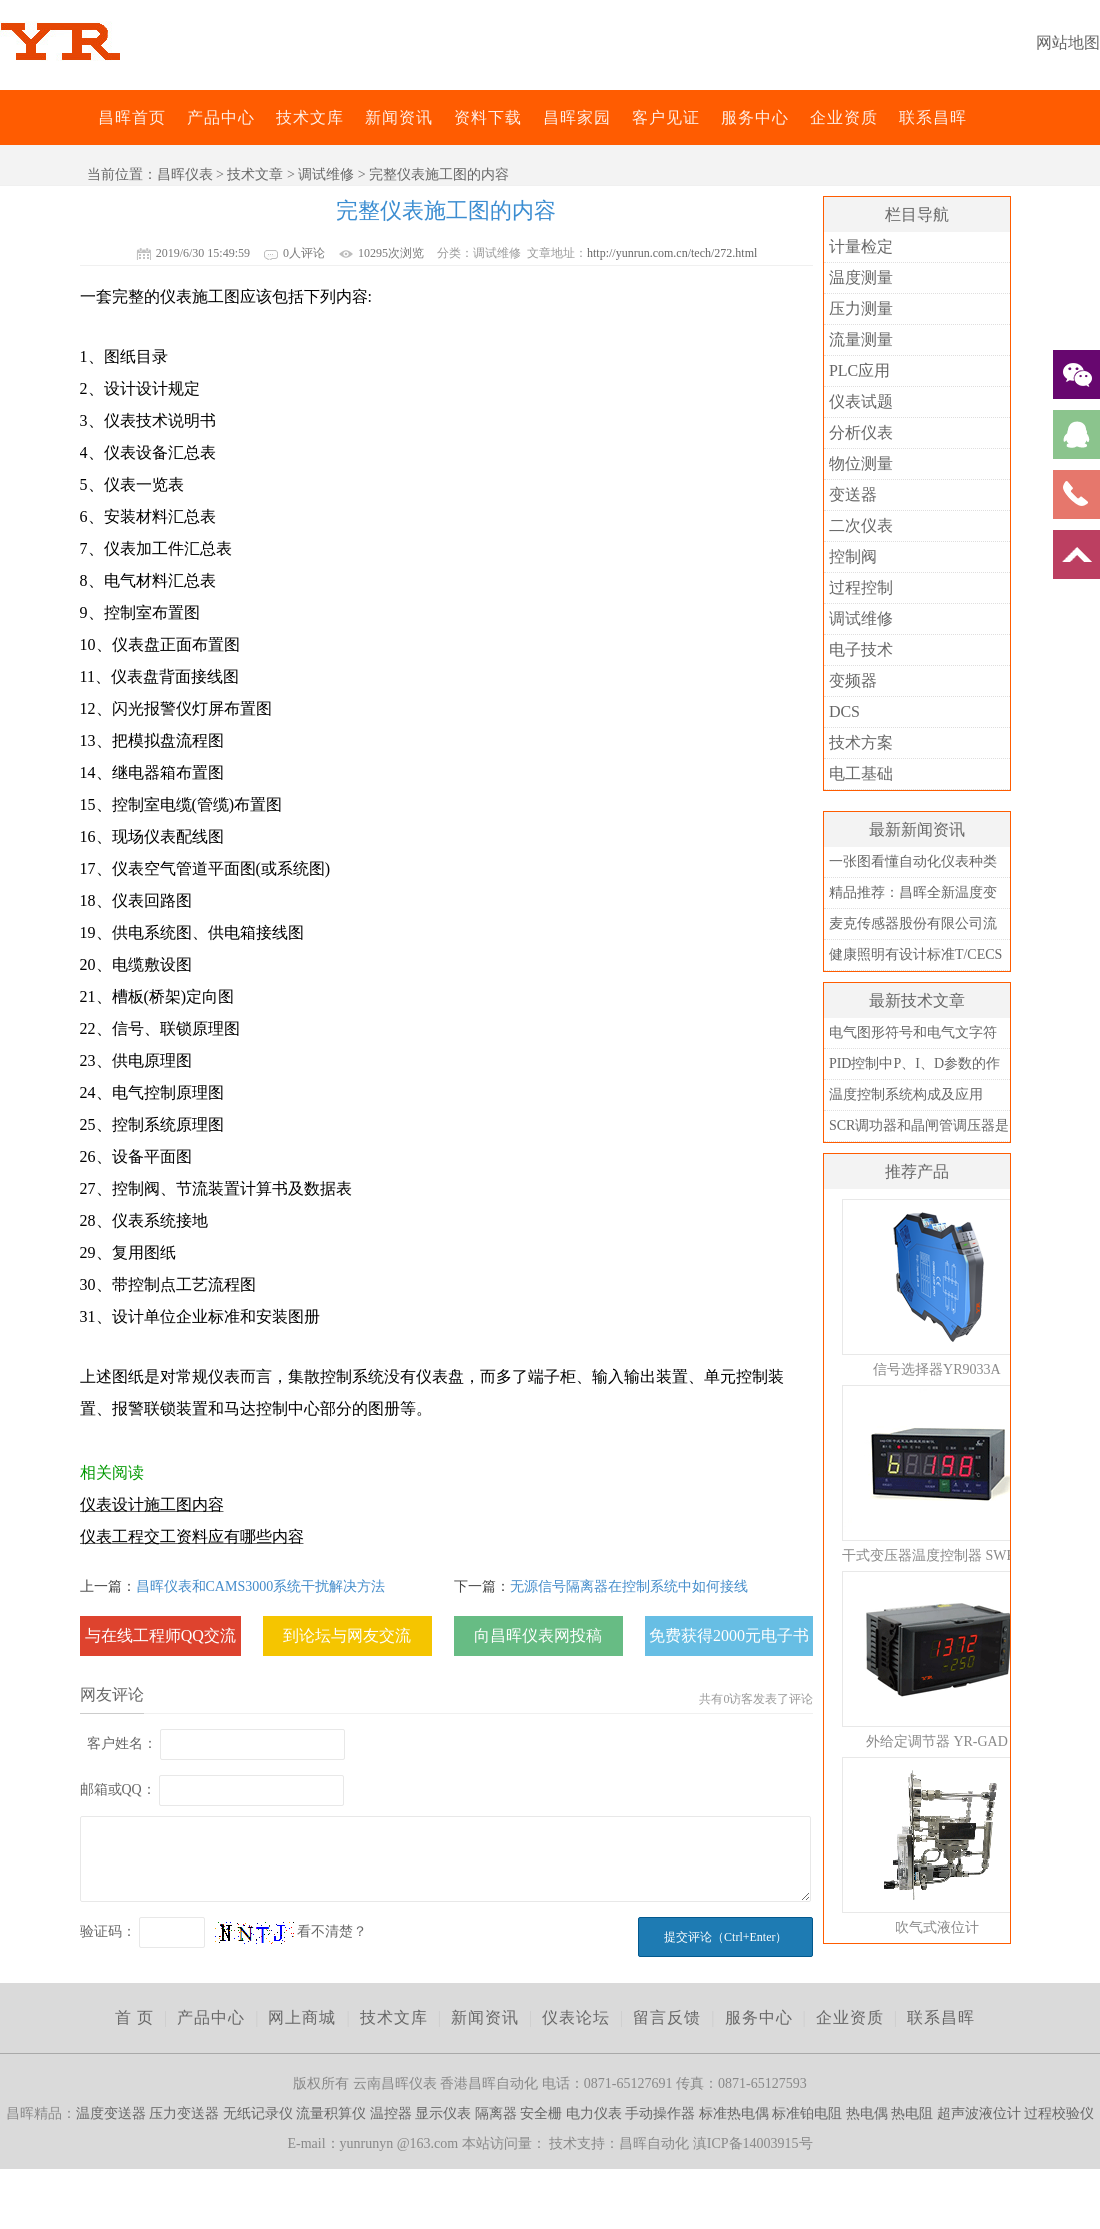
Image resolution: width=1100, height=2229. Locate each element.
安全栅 (541, 2113)
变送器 (853, 494)
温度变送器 (111, 2113)
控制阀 (853, 556)
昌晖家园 (577, 117)
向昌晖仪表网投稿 (538, 1635)
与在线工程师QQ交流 (160, 1635)
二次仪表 (861, 525)
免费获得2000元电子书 (729, 1635)
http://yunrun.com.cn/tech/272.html (672, 253)
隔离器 (496, 2113)
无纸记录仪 (258, 2113)
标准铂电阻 (807, 2113)
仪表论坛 (576, 2017)
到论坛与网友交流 (347, 1635)
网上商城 (302, 2017)
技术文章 (255, 174)
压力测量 (861, 308)
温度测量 (861, 277)
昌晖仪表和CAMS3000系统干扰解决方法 (261, 1586)
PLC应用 (859, 370)
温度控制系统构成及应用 (906, 1094)
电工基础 (861, 773)
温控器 (391, 2113)
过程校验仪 (1059, 2113)
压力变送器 (184, 2113)
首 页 (134, 2017)
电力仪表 (594, 2113)
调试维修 (326, 174)
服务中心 (755, 117)
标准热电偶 (734, 2113)
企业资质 (844, 117)
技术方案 (861, 742)
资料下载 (488, 117)
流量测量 (861, 339)
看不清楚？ (291, 1931)
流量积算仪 (331, 2113)
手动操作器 (660, 2113)
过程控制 (861, 587)
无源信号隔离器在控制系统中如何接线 (629, 1586)
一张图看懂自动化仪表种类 (913, 861)
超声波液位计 (979, 2113)
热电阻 (912, 2113)
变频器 (853, 680)
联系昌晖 (933, 117)
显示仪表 (443, 2113)
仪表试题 (861, 401)
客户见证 (666, 117)
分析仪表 (861, 432)
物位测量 (861, 463)
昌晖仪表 (185, 174)
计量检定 (861, 246)
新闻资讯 (399, 117)
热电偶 (867, 2113)
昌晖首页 (132, 117)
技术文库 (310, 117)
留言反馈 (667, 2017)
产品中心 (221, 117)
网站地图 (1068, 42)
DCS (844, 711)
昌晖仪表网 (85, 117)
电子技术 (861, 649)
